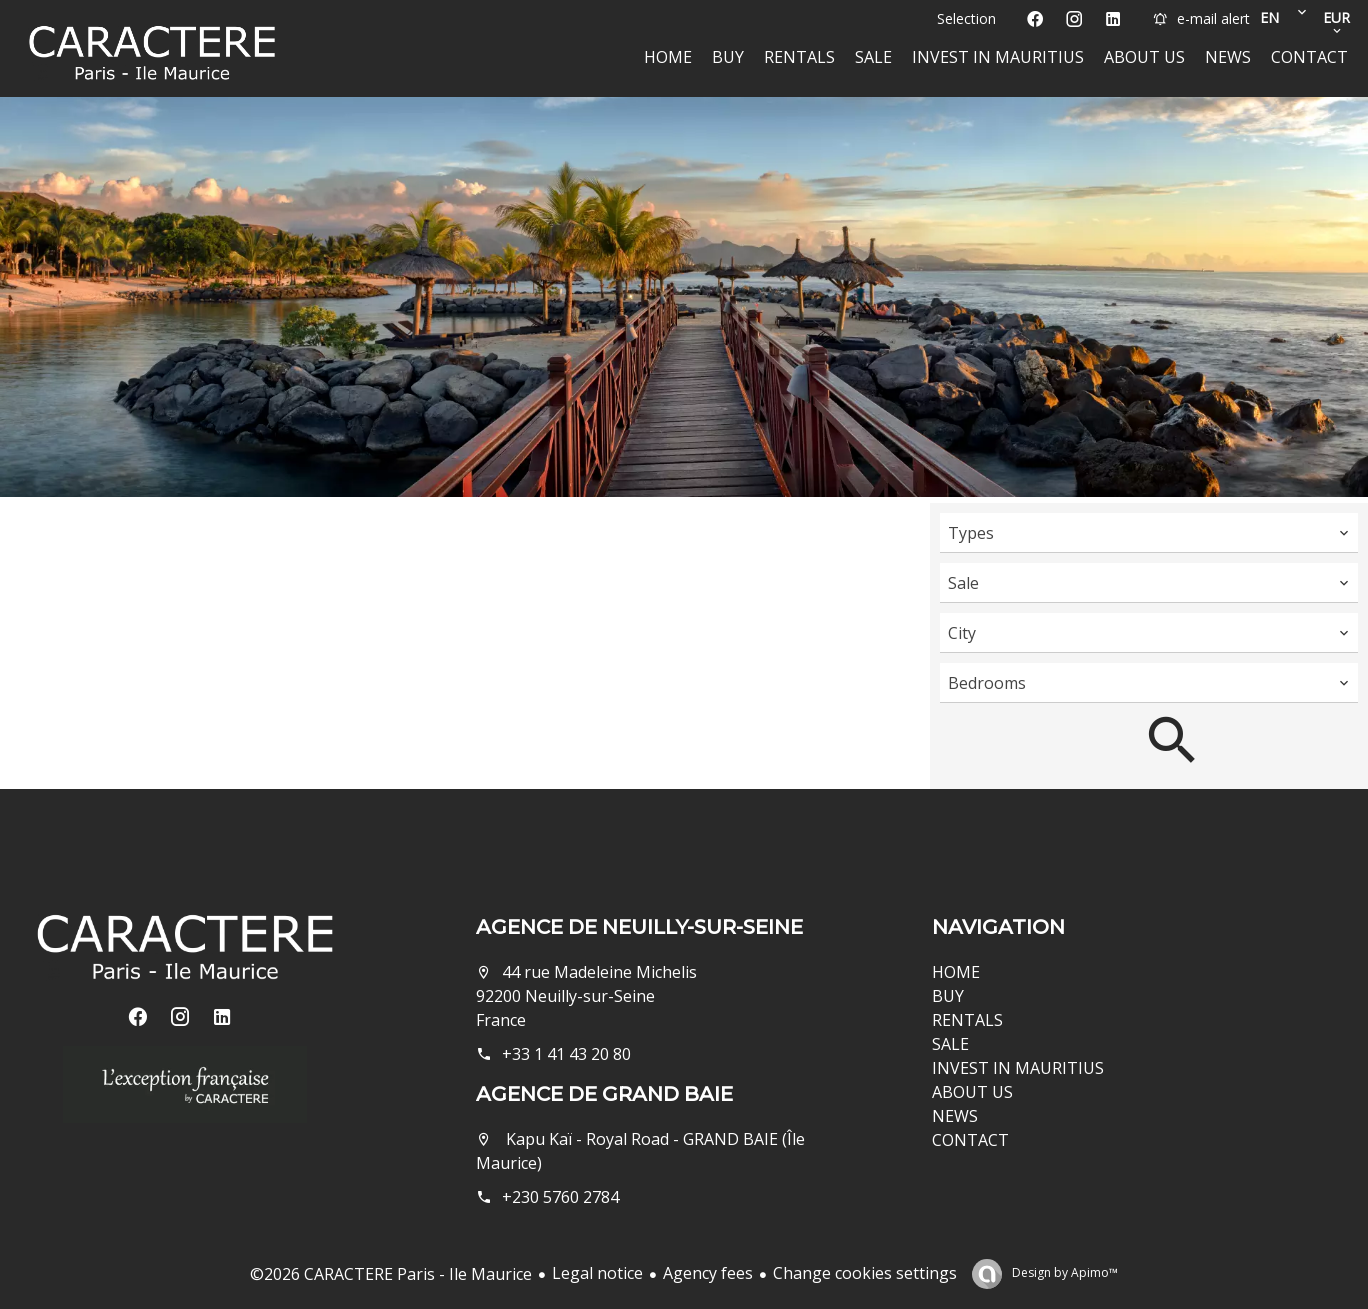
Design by (1063, 1272)
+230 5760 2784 (560, 1197)
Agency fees (708, 1273)
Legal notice (597, 1273)
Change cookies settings (865, 1273)
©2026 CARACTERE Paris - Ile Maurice (391, 1274)
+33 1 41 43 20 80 (566, 1054)
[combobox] (1149, 533)
